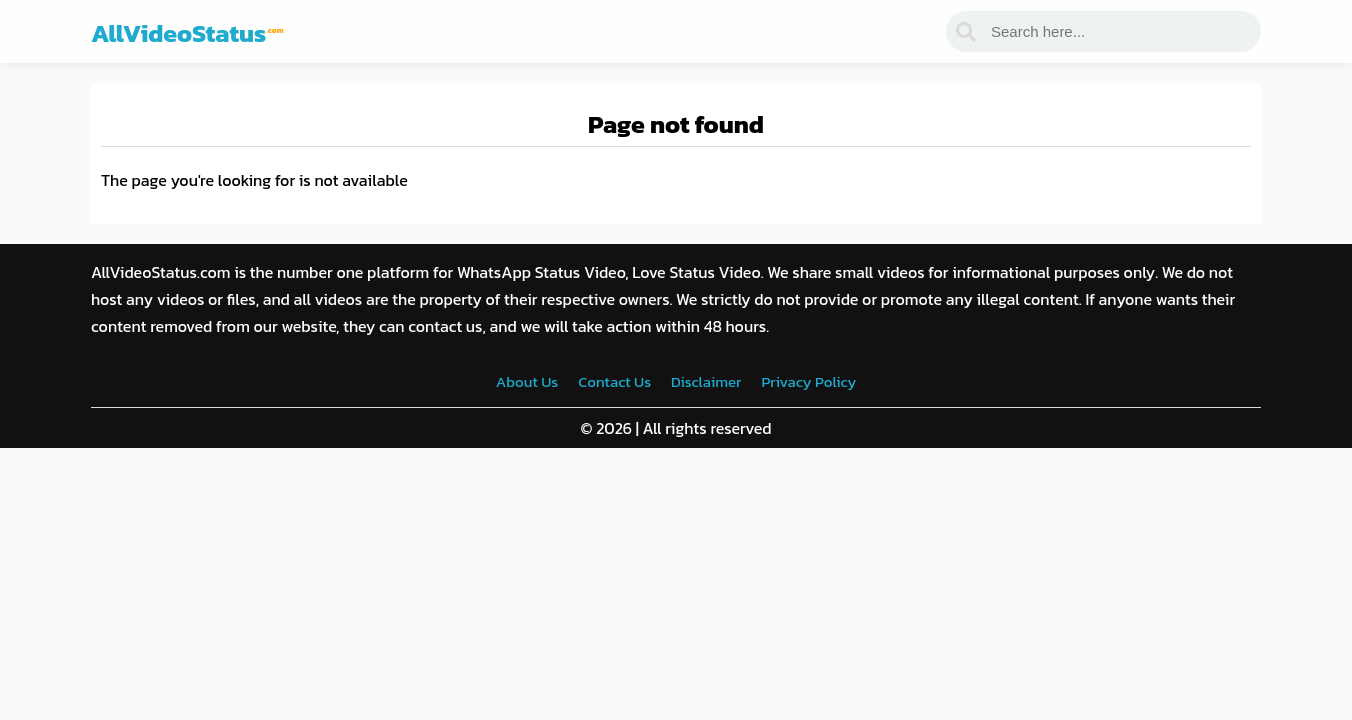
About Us (527, 381)
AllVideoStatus (187, 33)
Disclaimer (706, 381)
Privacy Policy (808, 381)
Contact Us (614, 381)
